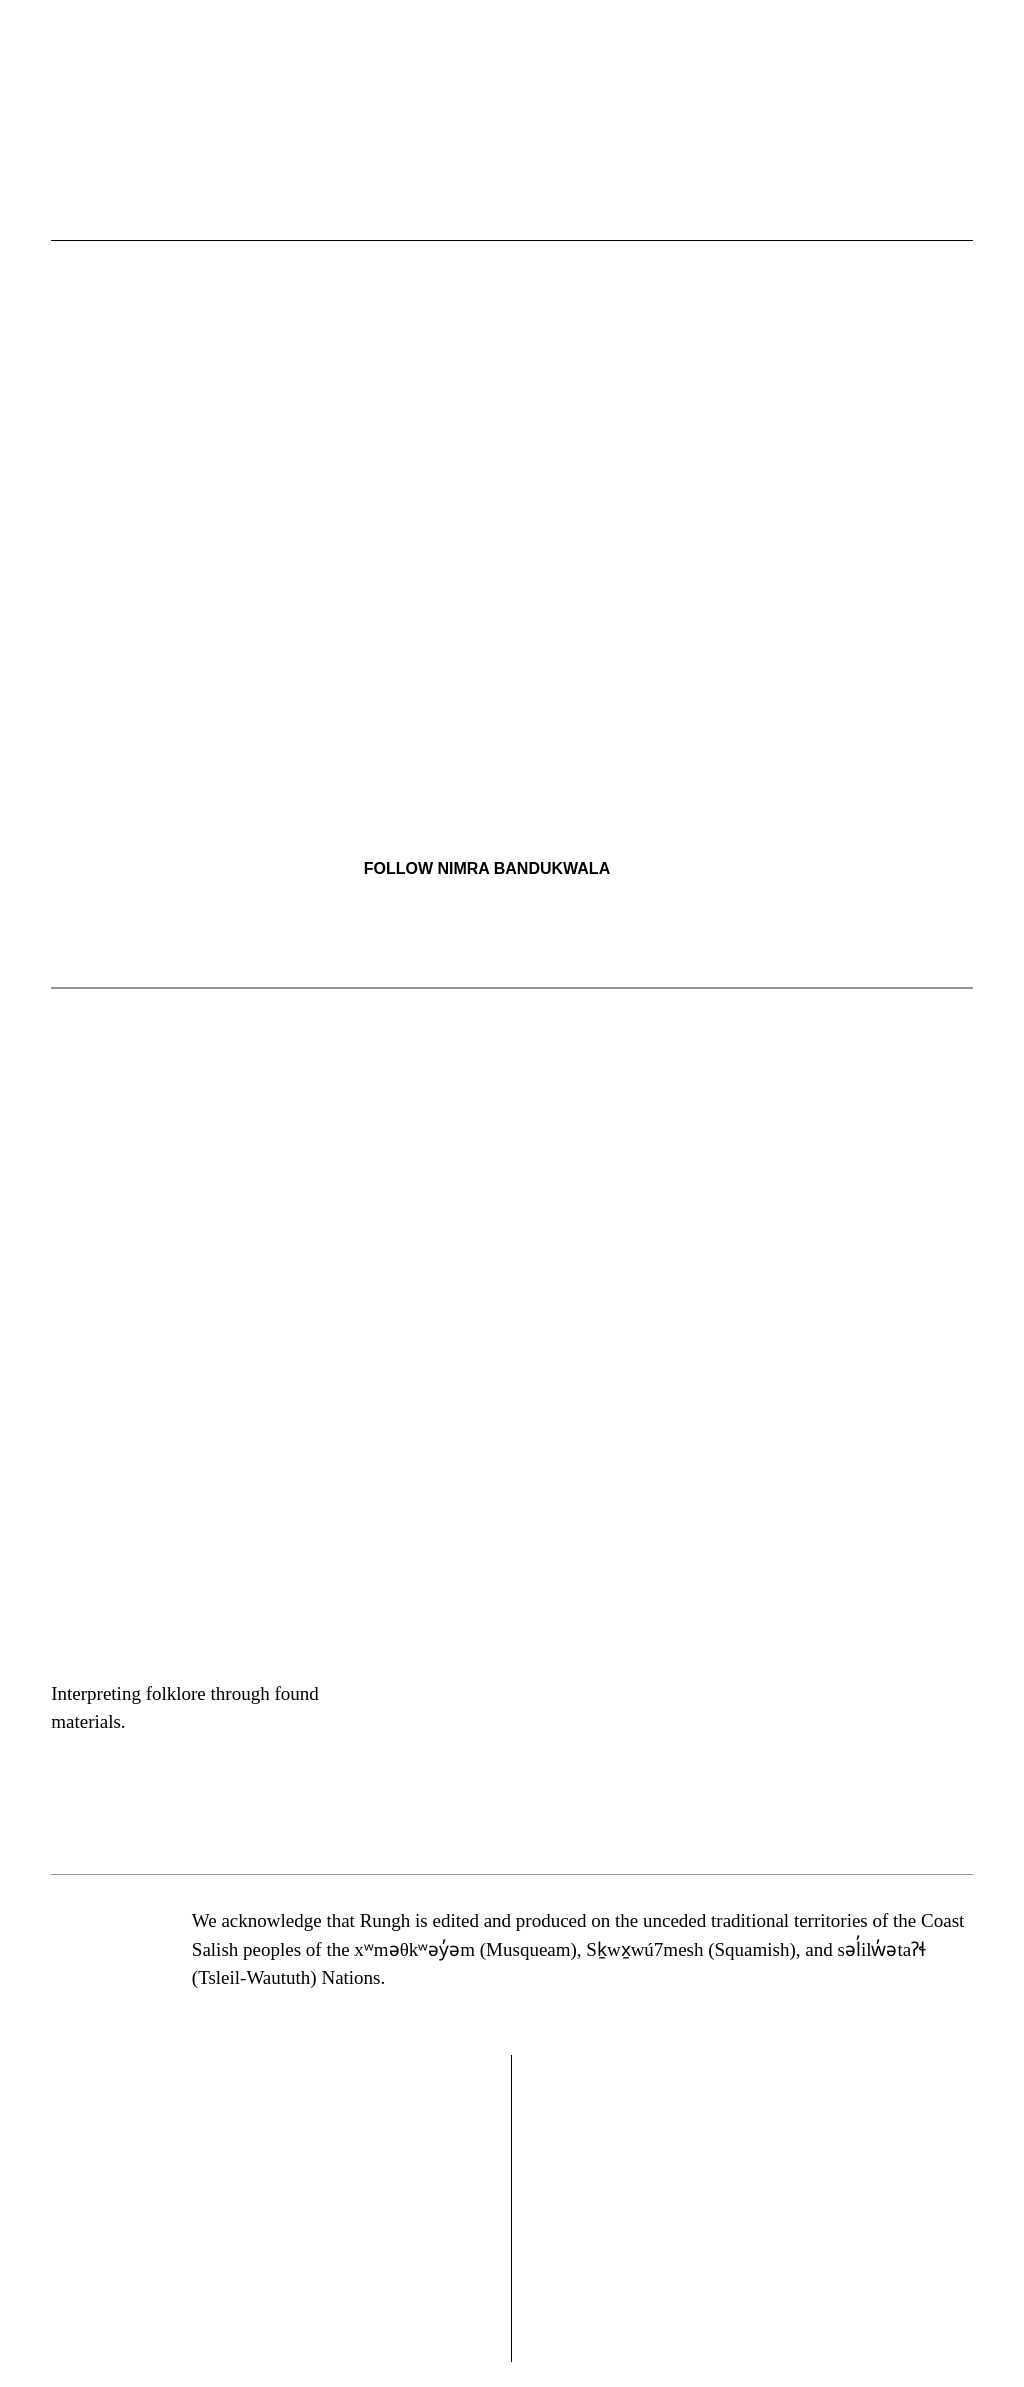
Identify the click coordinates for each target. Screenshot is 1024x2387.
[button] (684, 201)
